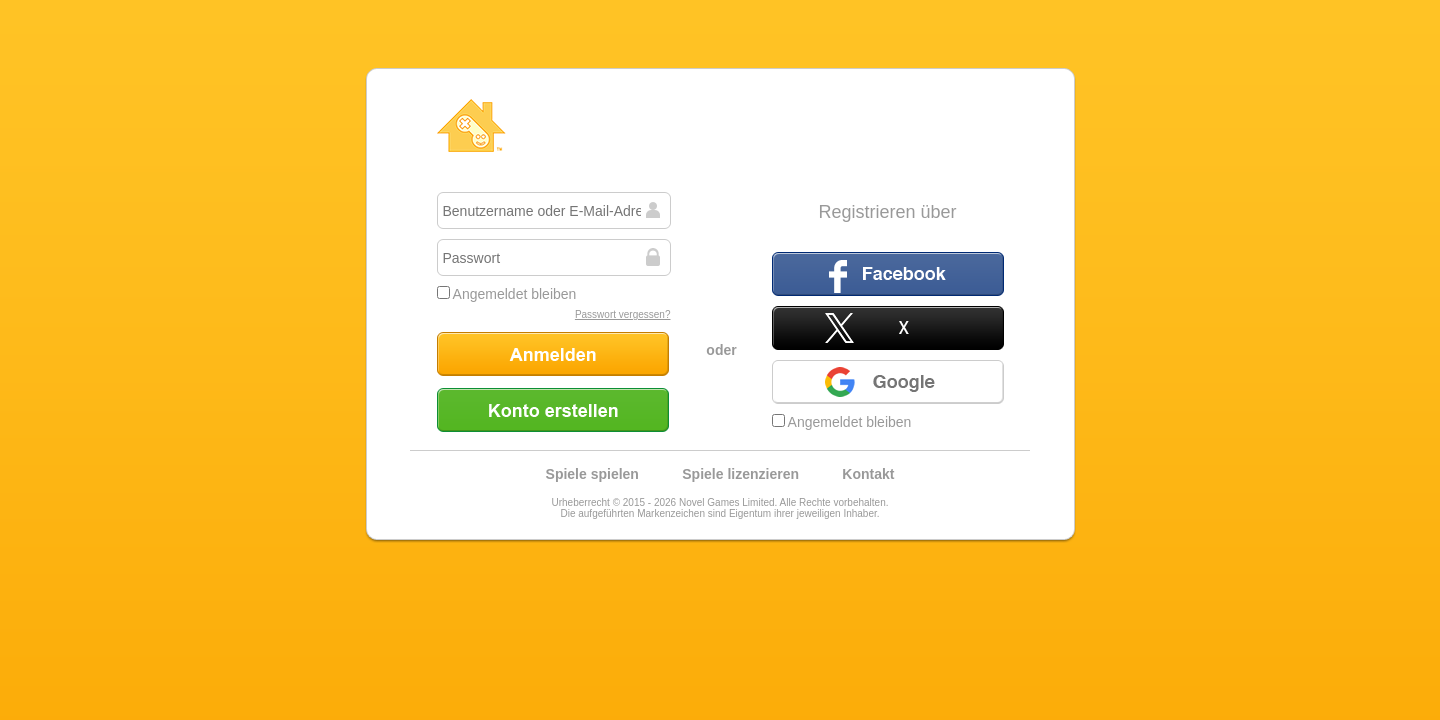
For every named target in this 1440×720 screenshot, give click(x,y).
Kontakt (868, 474)
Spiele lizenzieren (740, 474)
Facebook (888, 274)
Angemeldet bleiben (507, 294)
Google (888, 382)
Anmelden (553, 354)
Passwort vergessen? (623, 314)
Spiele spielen (592, 474)
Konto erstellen (553, 410)
